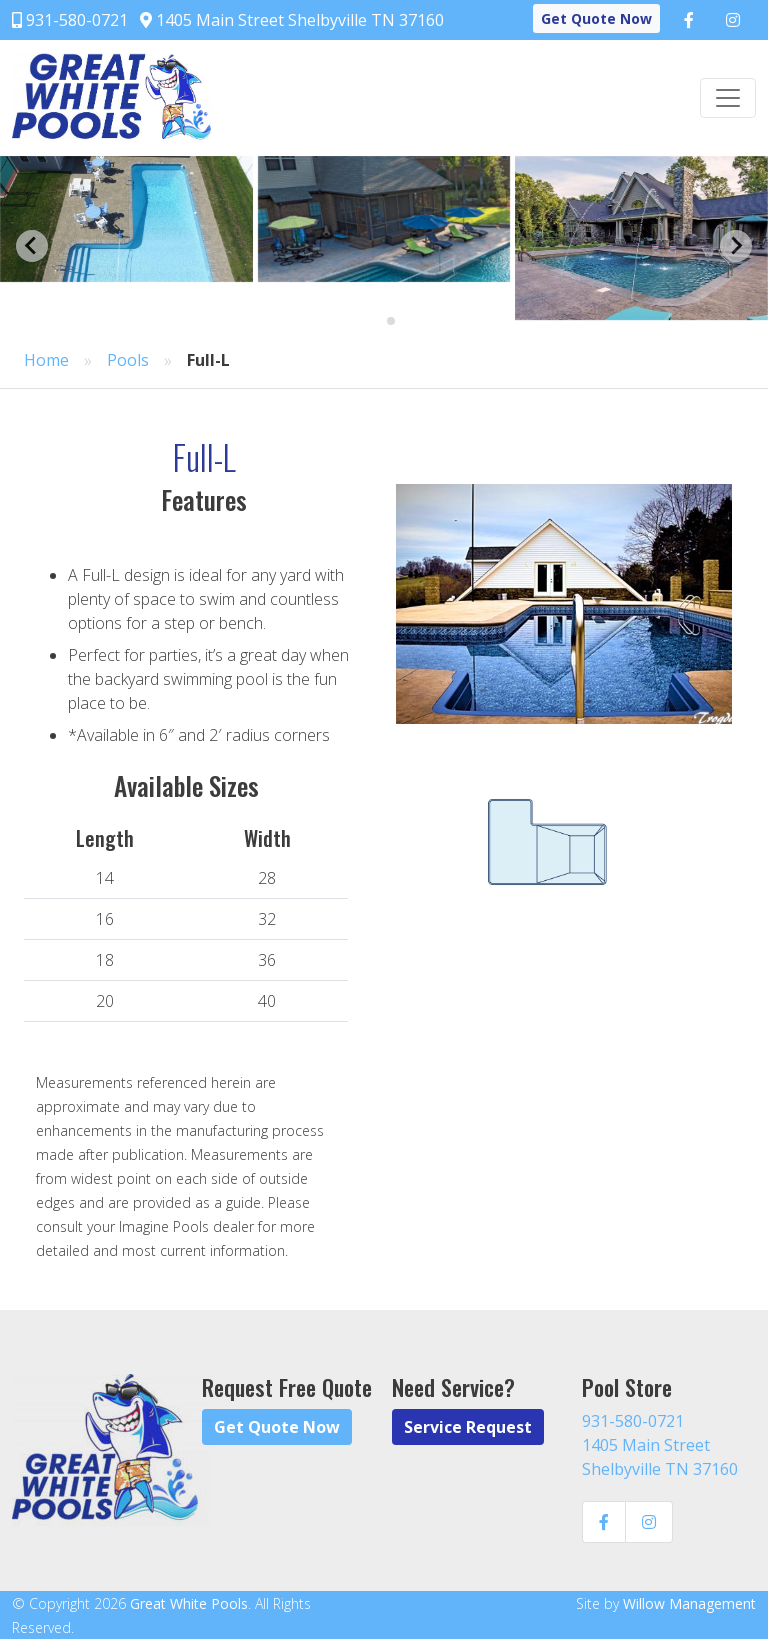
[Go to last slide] (32, 246)
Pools (128, 360)
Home (46, 360)
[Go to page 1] (376, 321)
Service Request (468, 1427)
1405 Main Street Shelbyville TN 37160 (292, 20)
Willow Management (689, 1603)
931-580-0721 (70, 20)
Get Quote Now (596, 18)
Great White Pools (189, 1603)
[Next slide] (736, 246)
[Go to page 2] (391, 321)
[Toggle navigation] (728, 98)
